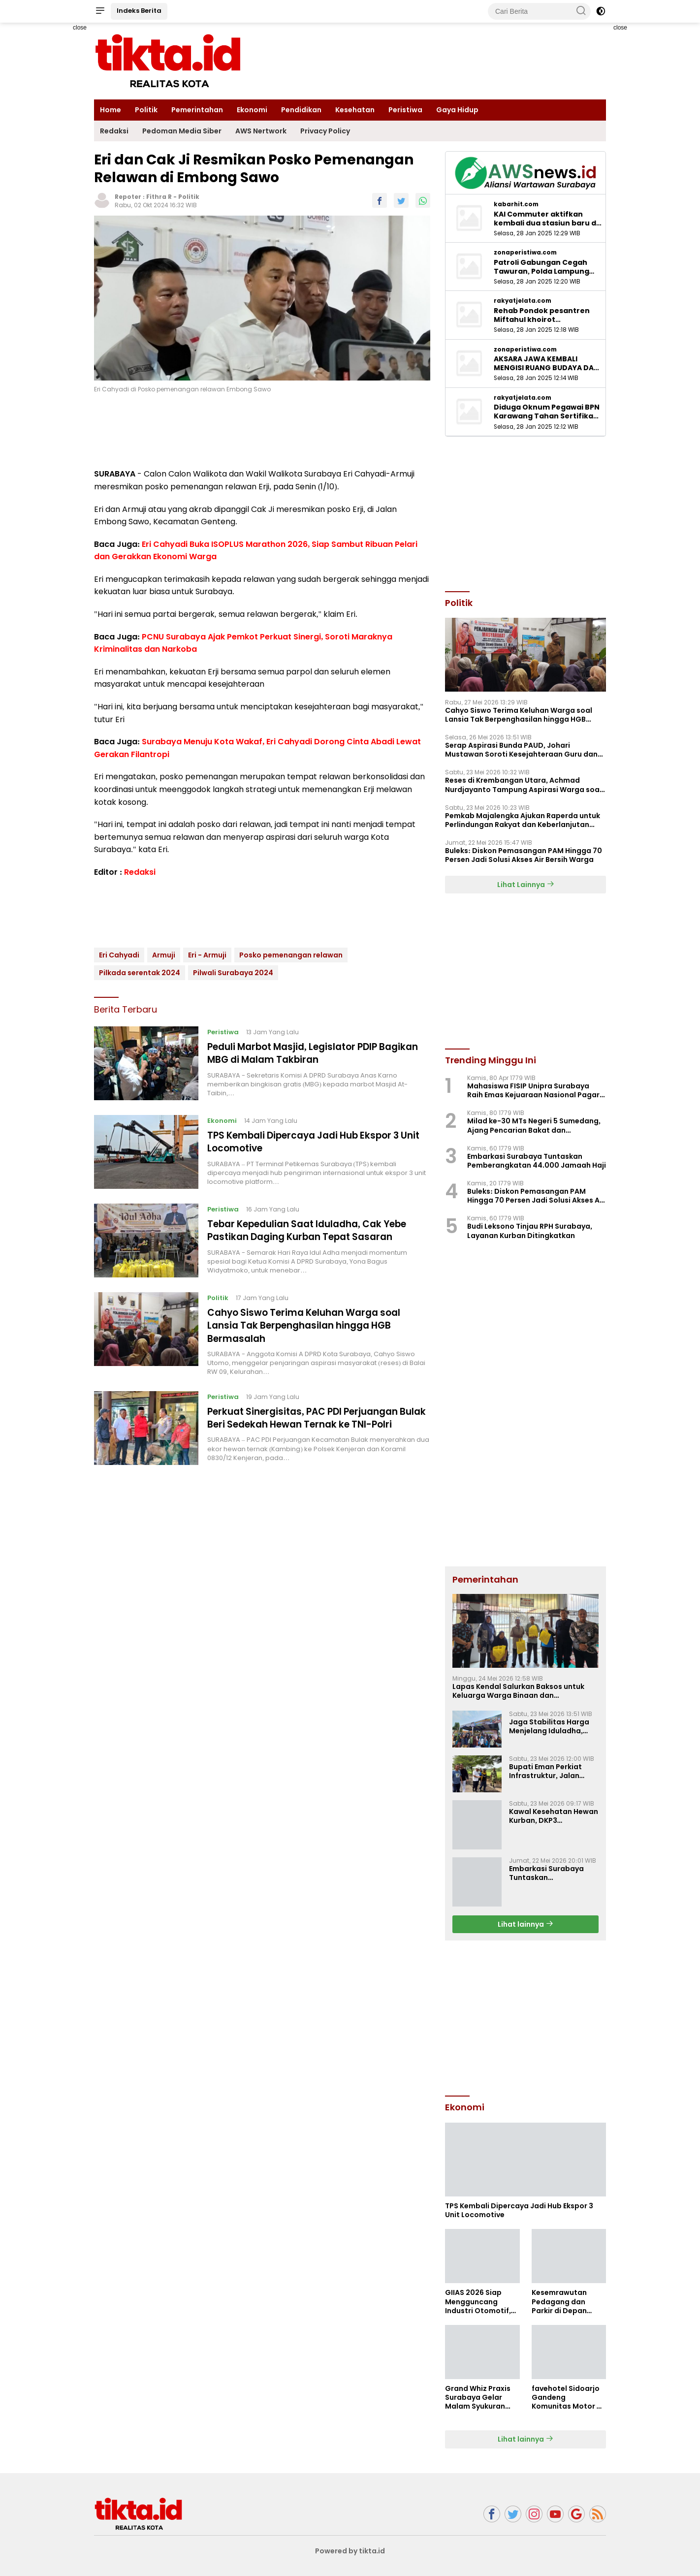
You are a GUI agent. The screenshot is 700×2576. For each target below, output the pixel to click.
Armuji (163, 955)
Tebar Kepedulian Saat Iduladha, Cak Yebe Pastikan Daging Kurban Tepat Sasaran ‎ (317, 1230)
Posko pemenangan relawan (291, 955)
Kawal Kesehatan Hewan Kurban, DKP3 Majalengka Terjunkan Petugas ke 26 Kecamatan (553, 1816)
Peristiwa (405, 110)
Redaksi (114, 131)
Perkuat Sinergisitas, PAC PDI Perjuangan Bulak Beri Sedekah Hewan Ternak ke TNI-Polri (312, 1424)
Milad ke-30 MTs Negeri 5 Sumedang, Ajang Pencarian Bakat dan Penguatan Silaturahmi (534, 1125)
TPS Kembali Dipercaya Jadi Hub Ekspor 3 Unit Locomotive (312, 1141)
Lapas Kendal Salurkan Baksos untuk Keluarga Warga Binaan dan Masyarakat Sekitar (518, 1691)
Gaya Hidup (457, 110)
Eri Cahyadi (119, 955)
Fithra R (159, 196)
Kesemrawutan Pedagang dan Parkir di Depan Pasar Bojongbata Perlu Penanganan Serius (565, 2301)
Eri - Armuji (207, 955)
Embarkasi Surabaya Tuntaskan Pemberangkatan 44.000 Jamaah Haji (536, 1161)
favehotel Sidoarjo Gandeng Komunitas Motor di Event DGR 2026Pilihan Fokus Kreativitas (568, 2397)
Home (110, 110)
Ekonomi (252, 110)
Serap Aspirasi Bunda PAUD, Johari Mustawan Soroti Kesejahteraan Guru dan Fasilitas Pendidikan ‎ (521, 750)
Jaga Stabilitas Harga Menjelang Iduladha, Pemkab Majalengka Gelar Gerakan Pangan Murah (550, 1726)
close (80, 27)
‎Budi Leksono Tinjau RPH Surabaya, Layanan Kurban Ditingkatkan (529, 1231)
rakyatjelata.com (522, 301)
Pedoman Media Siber (182, 131)
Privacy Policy (325, 131)
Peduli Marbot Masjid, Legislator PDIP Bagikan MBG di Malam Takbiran (299, 1053)
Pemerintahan (197, 110)
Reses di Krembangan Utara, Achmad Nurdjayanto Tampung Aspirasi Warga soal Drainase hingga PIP (523, 785)
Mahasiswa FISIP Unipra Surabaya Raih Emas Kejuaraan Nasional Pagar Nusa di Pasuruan (533, 1090)
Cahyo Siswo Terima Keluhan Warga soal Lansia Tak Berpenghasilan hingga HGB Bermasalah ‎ (311, 1325)
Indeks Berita (139, 10)
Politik (146, 110)
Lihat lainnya (525, 1924)
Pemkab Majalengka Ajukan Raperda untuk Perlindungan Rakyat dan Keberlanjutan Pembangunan (522, 820)
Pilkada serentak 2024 (139, 973)
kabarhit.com (516, 204)
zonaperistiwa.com (525, 252)
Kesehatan (355, 110)
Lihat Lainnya (525, 885)
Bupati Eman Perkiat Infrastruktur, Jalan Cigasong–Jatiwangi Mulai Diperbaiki (546, 1771)
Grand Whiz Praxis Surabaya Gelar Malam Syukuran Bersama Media (477, 2397)
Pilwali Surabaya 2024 (233, 973)
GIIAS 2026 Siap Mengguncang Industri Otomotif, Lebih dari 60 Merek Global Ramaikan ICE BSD (480, 2301)
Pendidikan (301, 110)
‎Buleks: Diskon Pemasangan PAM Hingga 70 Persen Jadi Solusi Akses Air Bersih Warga (523, 855)
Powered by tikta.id (350, 2551)
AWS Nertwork (260, 131)
